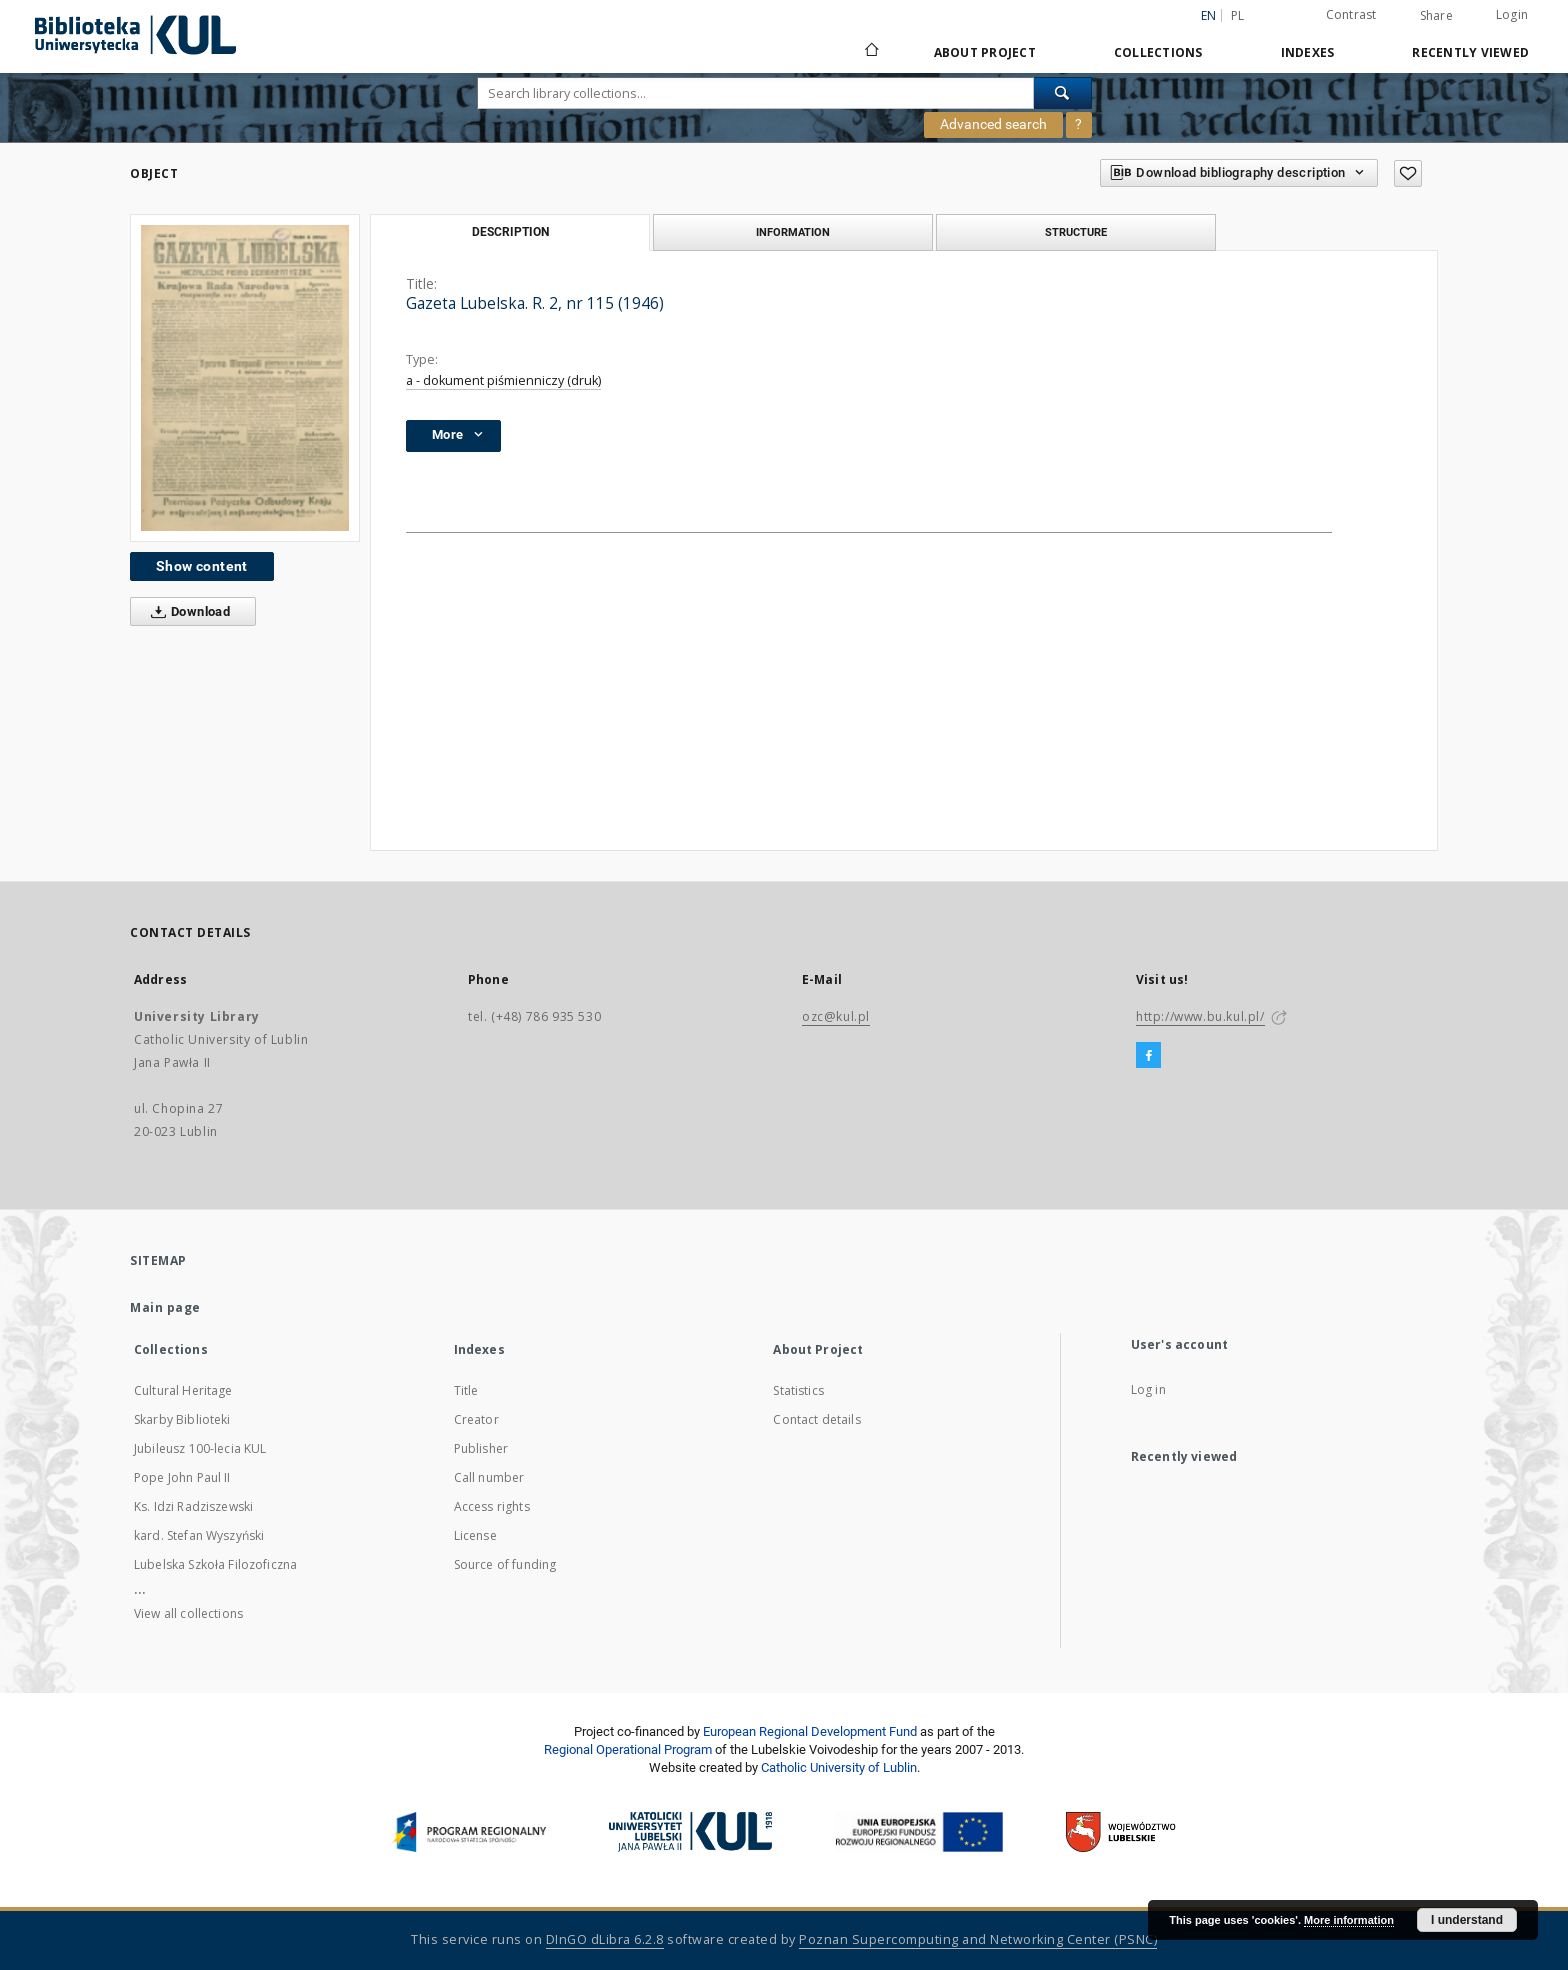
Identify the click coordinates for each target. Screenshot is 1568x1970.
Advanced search (993, 124)
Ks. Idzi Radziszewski (193, 1506)
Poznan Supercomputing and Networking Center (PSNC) (978, 1939)
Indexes (1308, 52)
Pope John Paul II (182, 1477)
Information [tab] (793, 232)
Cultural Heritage (183, 1390)
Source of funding (505, 1564)
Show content (202, 566)
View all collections (188, 1613)
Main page (165, 1307)
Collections (1158, 52)
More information (1349, 1920)
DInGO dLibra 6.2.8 (605, 1939)
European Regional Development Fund (810, 1731)
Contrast (1351, 14)
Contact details (816, 1419)
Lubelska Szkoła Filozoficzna (215, 1564)
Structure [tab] (1076, 232)
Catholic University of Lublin (839, 1767)
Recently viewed (1470, 52)
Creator (476, 1419)
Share (1436, 16)
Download (186, 612)
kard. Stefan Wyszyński (199, 1535)
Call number (489, 1477)
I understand (1467, 1920)
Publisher (481, 1448)
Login (1512, 14)
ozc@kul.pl (836, 1016)
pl (1238, 15)
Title (466, 1390)
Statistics (798, 1390)
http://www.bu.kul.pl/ (1200, 1016)
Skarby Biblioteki (182, 1419)
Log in (1148, 1389)
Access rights (492, 1506)
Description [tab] (510, 232)
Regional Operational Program (628, 1749)
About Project (985, 52)
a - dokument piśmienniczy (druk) (503, 380)
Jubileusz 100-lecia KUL (200, 1448)
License (475, 1535)
